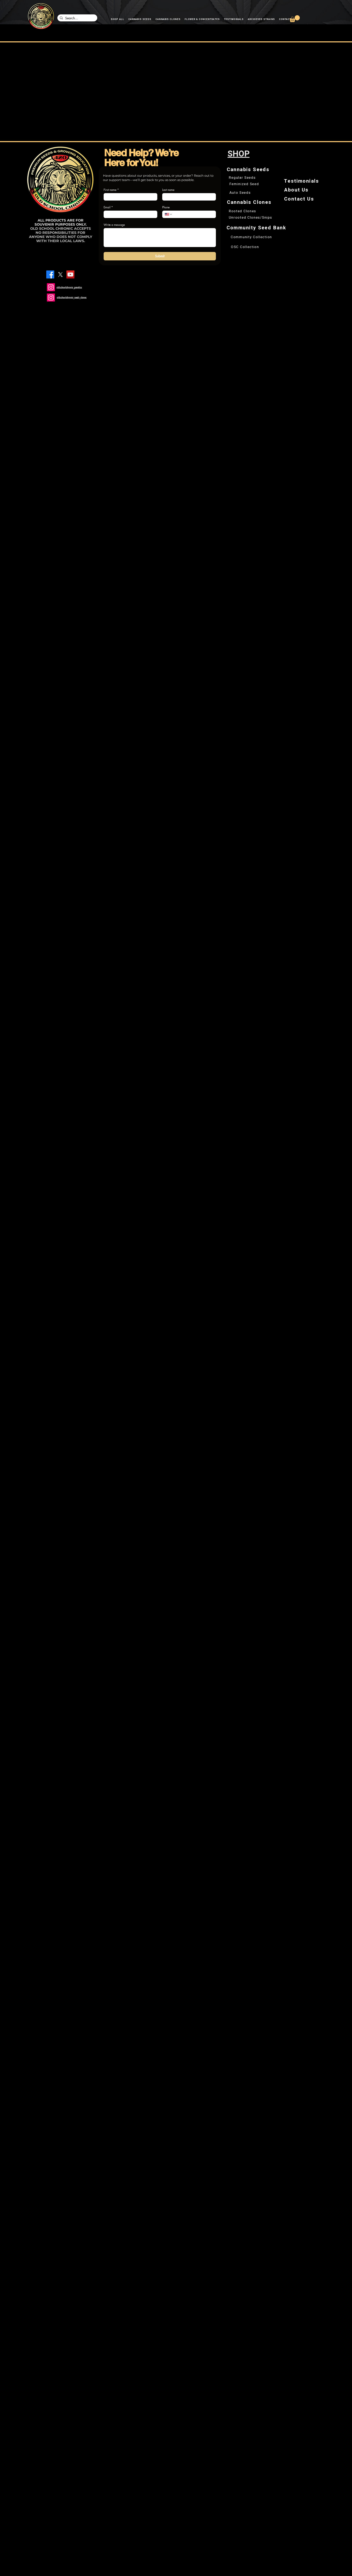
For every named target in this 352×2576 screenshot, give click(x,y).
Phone (166, 207)
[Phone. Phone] (193, 214)
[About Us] (297, 190)
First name (111, 189)
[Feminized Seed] (244, 184)
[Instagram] (51, 287)
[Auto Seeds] (240, 192)
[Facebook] (50, 274)
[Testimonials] (302, 181)
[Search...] (77, 18)
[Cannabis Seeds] (248, 169)
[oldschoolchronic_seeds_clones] (71, 297)
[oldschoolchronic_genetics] (69, 287)
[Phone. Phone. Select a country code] (169, 214)
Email (108, 207)
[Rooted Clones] (243, 211)
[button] (294, 18)
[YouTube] (70, 274)
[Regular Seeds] (242, 177)
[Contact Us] (299, 199)
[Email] (129, 214)
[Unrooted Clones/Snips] (251, 217)
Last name (168, 189)
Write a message (114, 224)
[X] (60, 274)
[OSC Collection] (245, 247)
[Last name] (187, 197)
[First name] (129, 197)
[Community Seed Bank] (257, 228)
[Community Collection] (252, 237)
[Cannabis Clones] (249, 202)
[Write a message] (160, 237)
